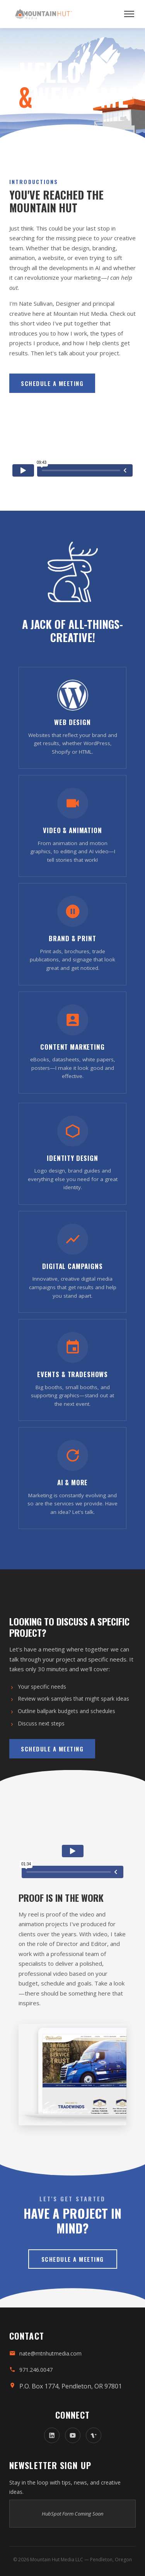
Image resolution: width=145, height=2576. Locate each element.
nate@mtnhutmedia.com (50, 2353)
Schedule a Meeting (52, 383)
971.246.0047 (36, 2369)
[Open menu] (129, 14)
